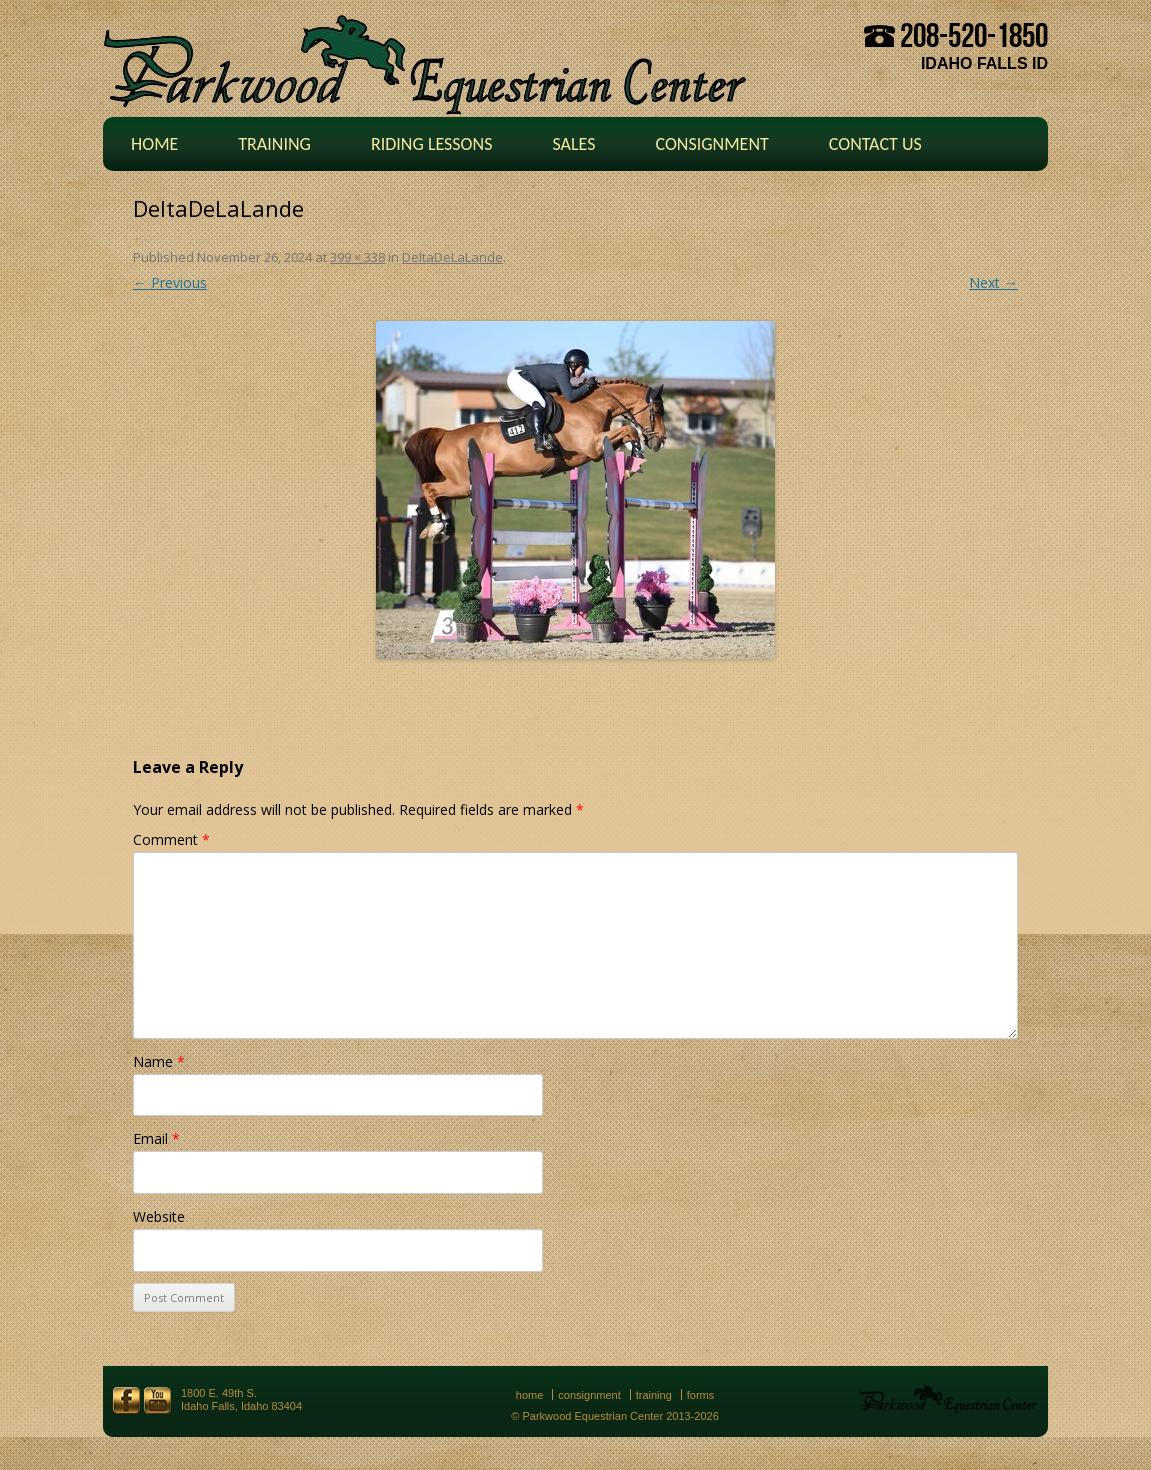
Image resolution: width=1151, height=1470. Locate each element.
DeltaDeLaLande (452, 257)
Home (154, 144)
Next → (993, 282)
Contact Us (875, 144)
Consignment (711, 144)
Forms (701, 1395)
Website (159, 1216)
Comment (171, 839)
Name (159, 1061)
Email (156, 1138)
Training (274, 144)
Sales (573, 144)
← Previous (170, 282)
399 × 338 (357, 257)
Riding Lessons (432, 144)
